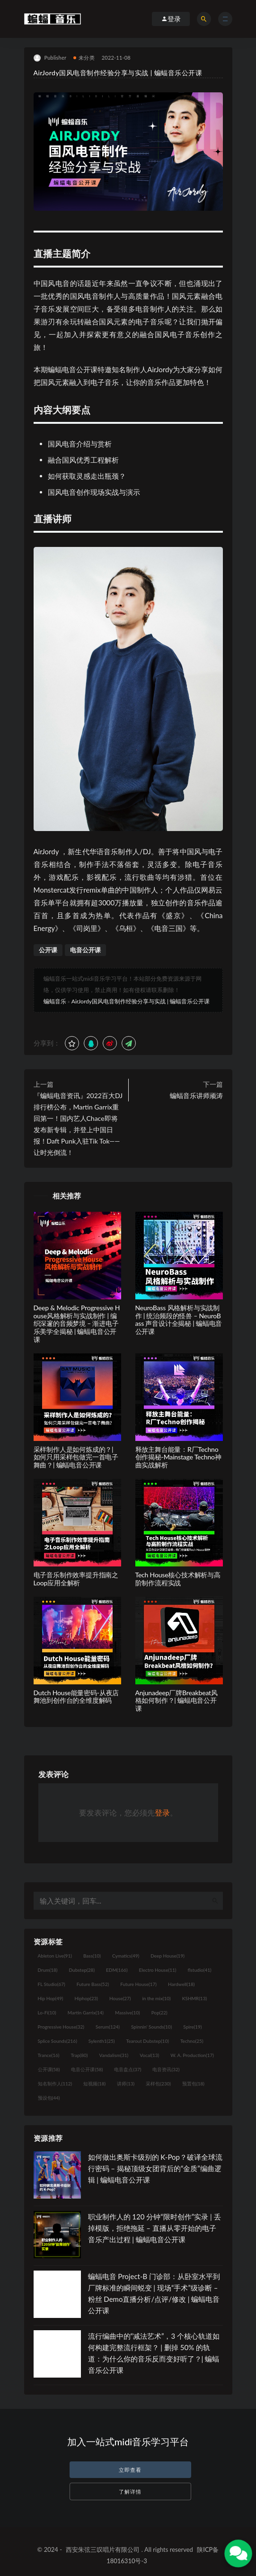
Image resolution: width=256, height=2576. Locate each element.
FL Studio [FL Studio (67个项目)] (51, 1984)
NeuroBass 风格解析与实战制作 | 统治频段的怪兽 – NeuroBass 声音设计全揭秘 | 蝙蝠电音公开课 (178, 1319)
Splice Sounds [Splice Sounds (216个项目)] (57, 2041)
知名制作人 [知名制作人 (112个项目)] (55, 2083)
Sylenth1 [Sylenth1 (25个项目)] (101, 2041)
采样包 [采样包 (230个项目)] (158, 2083)
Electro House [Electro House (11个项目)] (158, 1970)
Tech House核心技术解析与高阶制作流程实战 (178, 1579)
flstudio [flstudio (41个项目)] (200, 1970)
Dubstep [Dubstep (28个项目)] (82, 1970)
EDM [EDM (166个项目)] (116, 1970)
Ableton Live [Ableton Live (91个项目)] (55, 1956)
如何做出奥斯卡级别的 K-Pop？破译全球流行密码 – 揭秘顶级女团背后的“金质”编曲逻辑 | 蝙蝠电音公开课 (155, 2168)
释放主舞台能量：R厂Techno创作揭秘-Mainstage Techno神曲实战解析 (178, 1457)
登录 (162, 1812)
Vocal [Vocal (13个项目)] (149, 2055)
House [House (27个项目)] (120, 1998)
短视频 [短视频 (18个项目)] (94, 2083)
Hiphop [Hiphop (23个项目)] (86, 1998)
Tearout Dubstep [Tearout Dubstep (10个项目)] (147, 2041)
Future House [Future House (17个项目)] (138, 1984)
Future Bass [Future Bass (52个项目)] (93, 1984)
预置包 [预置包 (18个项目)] (193, 2083)
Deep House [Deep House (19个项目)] (167, 1956)
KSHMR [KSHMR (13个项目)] (194, 1998)
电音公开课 (85, 950)
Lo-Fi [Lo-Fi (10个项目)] (47, 2012)
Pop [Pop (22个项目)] (159, 2012)
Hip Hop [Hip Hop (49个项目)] (50, 1998)
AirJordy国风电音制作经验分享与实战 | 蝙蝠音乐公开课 (140, 1001)
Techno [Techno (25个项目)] (191, 2041)
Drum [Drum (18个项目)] (48, 1970)
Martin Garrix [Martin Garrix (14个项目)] (86, 2012)
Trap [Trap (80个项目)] (79, 2055)
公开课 (48, 950)
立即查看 (130, 2470)
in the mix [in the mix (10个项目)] (156, 1998)
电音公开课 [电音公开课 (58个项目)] (87, 2069)
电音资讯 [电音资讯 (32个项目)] (165, 2069)
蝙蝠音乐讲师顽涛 (196, 1095)
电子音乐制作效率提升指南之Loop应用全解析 (76, 1579)
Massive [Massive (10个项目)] (127, 2012)
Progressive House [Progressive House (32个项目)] (61, 2027)
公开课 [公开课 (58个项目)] (49, 2069)
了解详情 (130, 2491)
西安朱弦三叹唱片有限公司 (103, 2549)
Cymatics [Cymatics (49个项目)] (125, 1956)
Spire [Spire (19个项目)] (192, 2027)
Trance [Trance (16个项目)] (49, 2055)
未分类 (84, 57)
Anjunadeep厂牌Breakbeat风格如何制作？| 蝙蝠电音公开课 (176, 1701)
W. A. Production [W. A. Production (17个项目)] (192, 2055)
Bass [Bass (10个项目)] (92, 1956)
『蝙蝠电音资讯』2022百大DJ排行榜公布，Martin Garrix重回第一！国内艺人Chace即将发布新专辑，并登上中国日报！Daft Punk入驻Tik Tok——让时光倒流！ (78, 1123)
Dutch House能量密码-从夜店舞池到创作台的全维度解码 (76, 1697)
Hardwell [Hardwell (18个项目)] (181, 1984)
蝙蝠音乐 (55, 1001)
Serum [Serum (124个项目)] (108, 2027)
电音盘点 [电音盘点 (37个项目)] (127, 2069)
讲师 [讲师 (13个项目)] (125, 2083)
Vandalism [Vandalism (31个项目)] (114, 2055)
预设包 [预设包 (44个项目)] (49, 2098)
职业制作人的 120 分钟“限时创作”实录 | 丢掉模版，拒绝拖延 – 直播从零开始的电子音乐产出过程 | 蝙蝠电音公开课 (154, 2228)
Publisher (50, 58)
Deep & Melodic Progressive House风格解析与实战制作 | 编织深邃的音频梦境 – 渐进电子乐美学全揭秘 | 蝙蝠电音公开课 (77, 1323)
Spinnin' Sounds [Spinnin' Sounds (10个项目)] (151, 2027)
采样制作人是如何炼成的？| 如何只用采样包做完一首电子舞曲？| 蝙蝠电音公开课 (76, 1457)
